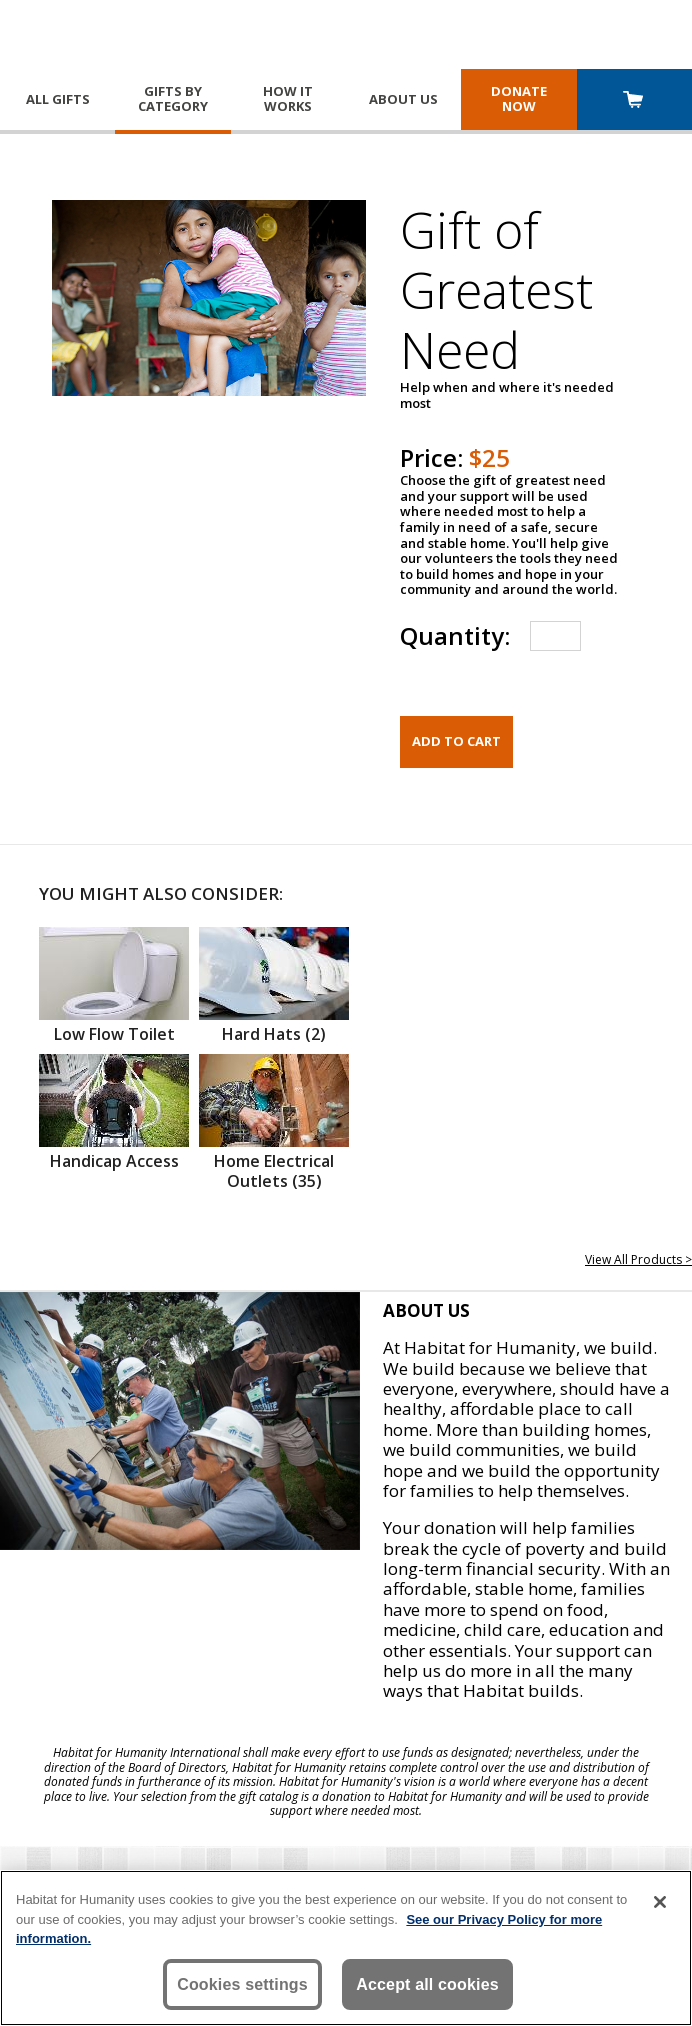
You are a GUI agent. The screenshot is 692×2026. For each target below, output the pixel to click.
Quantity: (455, 635)
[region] (346, 1948)
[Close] (660, 1902)
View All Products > (638, 1259)
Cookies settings (242, 1984)
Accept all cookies (427, 1984)
